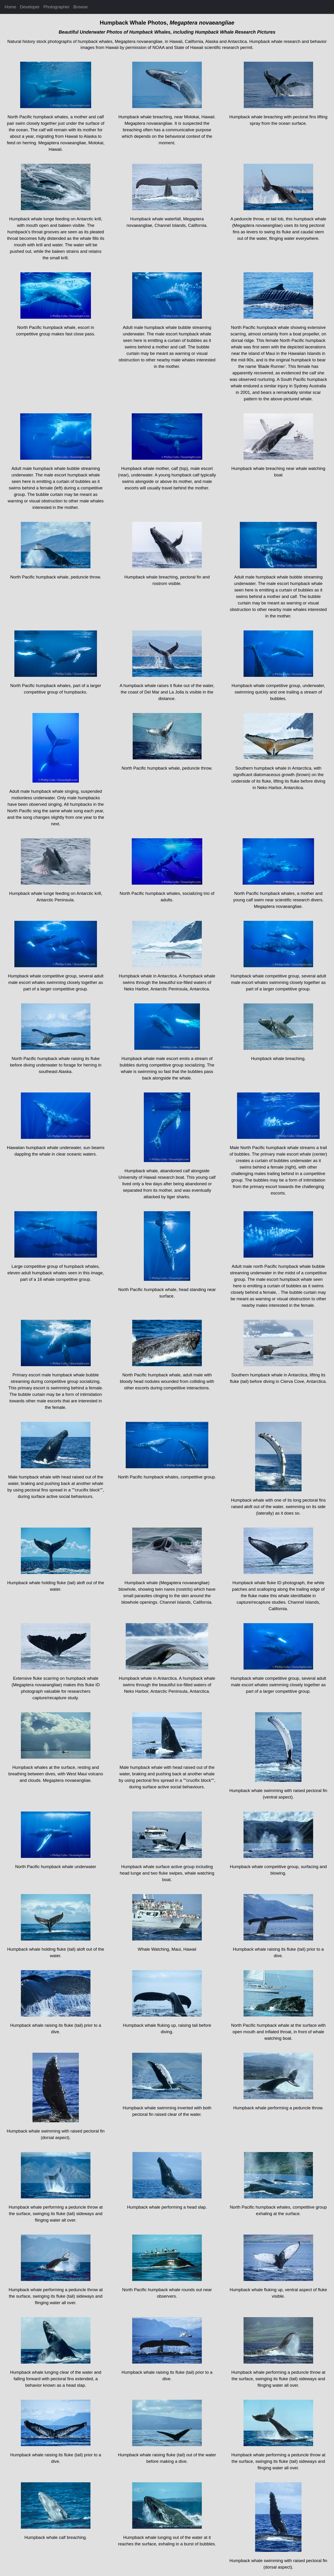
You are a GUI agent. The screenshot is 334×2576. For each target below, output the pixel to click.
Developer (30, 6)
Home (10, 6)
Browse (80, 6)
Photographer (56, 6)
